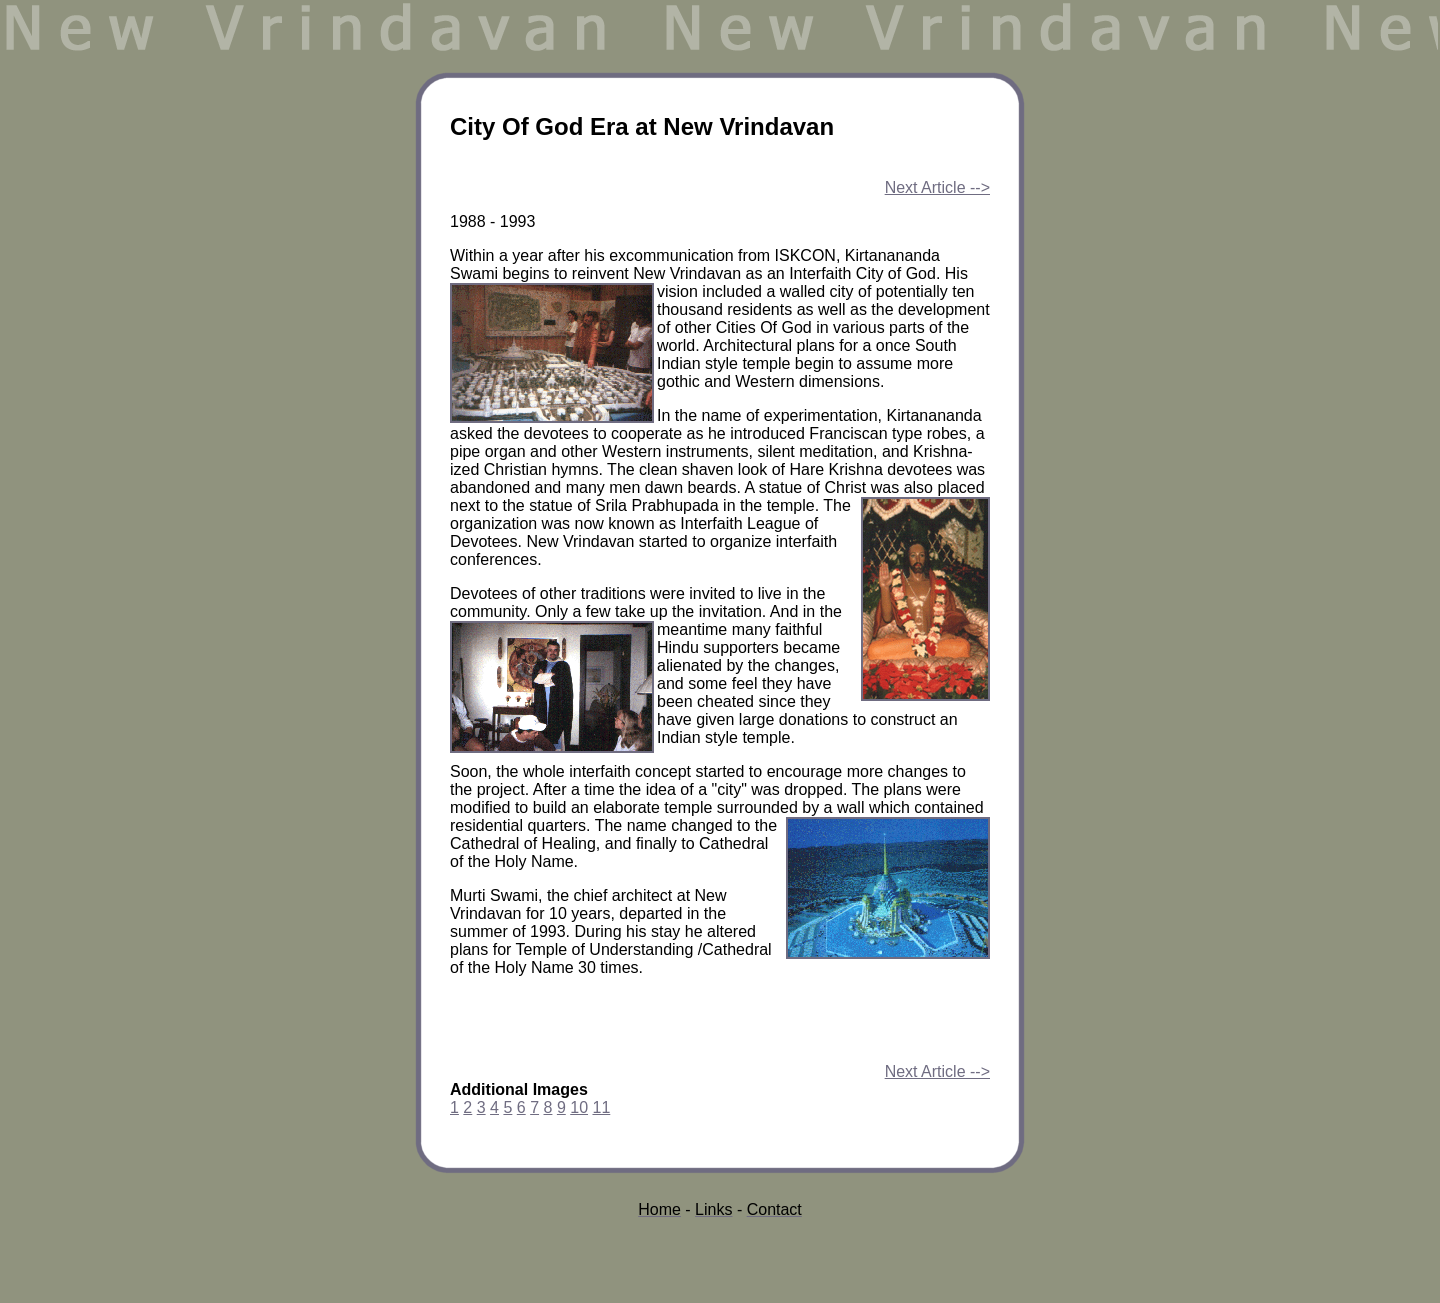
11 (601, 1107)
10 (579, 1107)
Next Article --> (937, 187)
